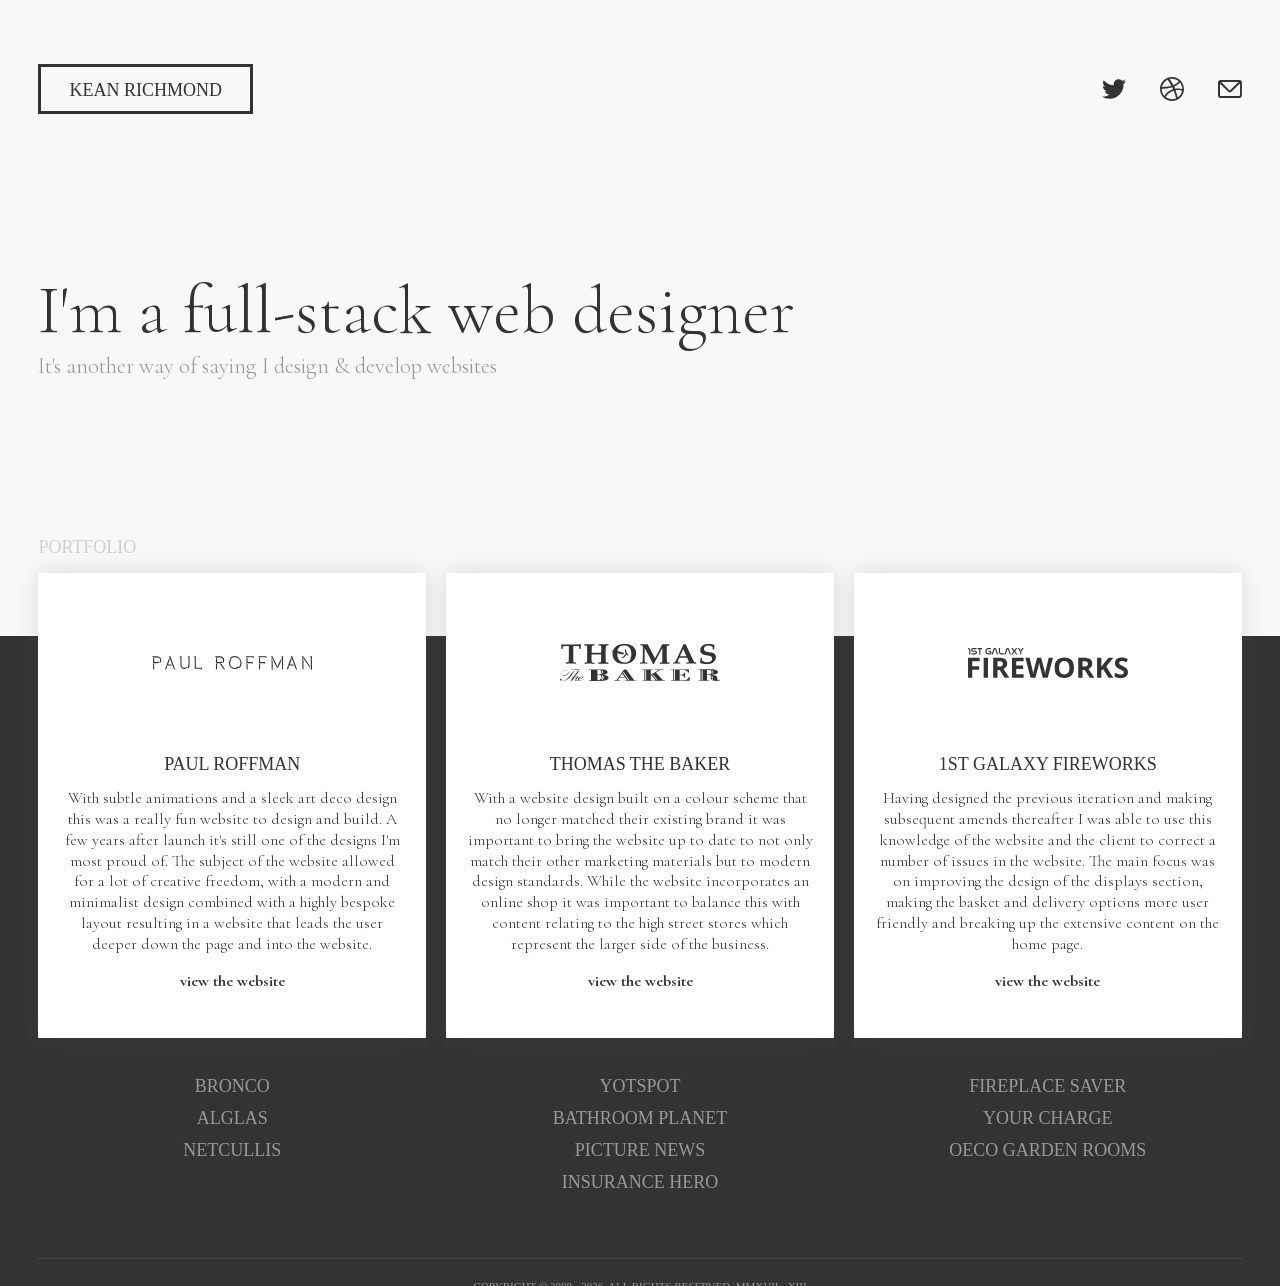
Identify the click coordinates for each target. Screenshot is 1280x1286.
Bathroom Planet (640, 1118)
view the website (232, 981)
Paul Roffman (232, 764)
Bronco (232, 1086)
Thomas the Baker (640, 764)
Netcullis (232, 1150)
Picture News (640, 1150)
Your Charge (1048, 1118)
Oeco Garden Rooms (1047, 1150)
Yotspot (640, 1086)
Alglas (232, 1118)
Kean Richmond (145, 90)
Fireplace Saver (1047, 1086)
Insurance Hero (640, 1182)
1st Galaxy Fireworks (1048, 764)
